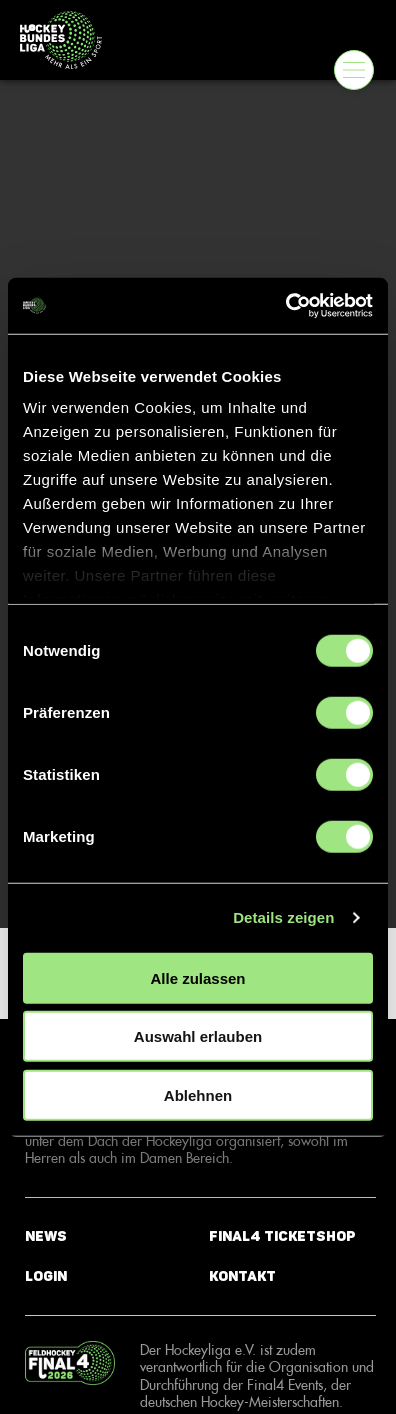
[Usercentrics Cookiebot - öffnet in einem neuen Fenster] (285, 306)
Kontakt (242, 1276)
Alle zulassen (197, 977)
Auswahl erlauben (198, 1036)
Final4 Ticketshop (282, 1236)
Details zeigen (283, 917)
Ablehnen (198, 1094)
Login (46, 1276)
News (46, 1236)
